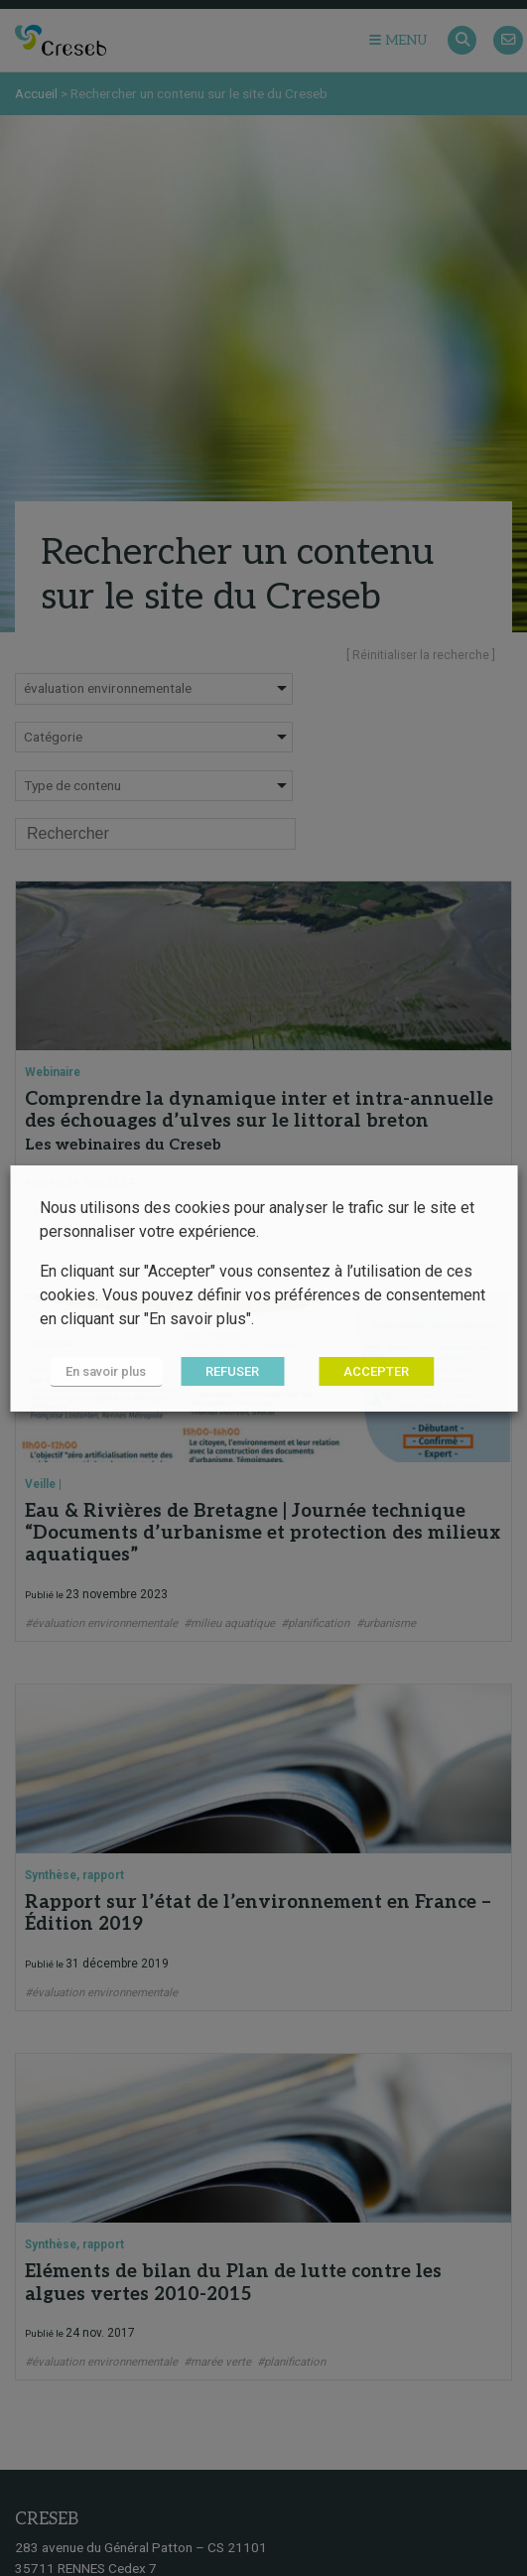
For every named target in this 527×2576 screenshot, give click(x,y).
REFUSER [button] (232, 1371)
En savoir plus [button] (106, 1371)
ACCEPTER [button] (376, 1371)
